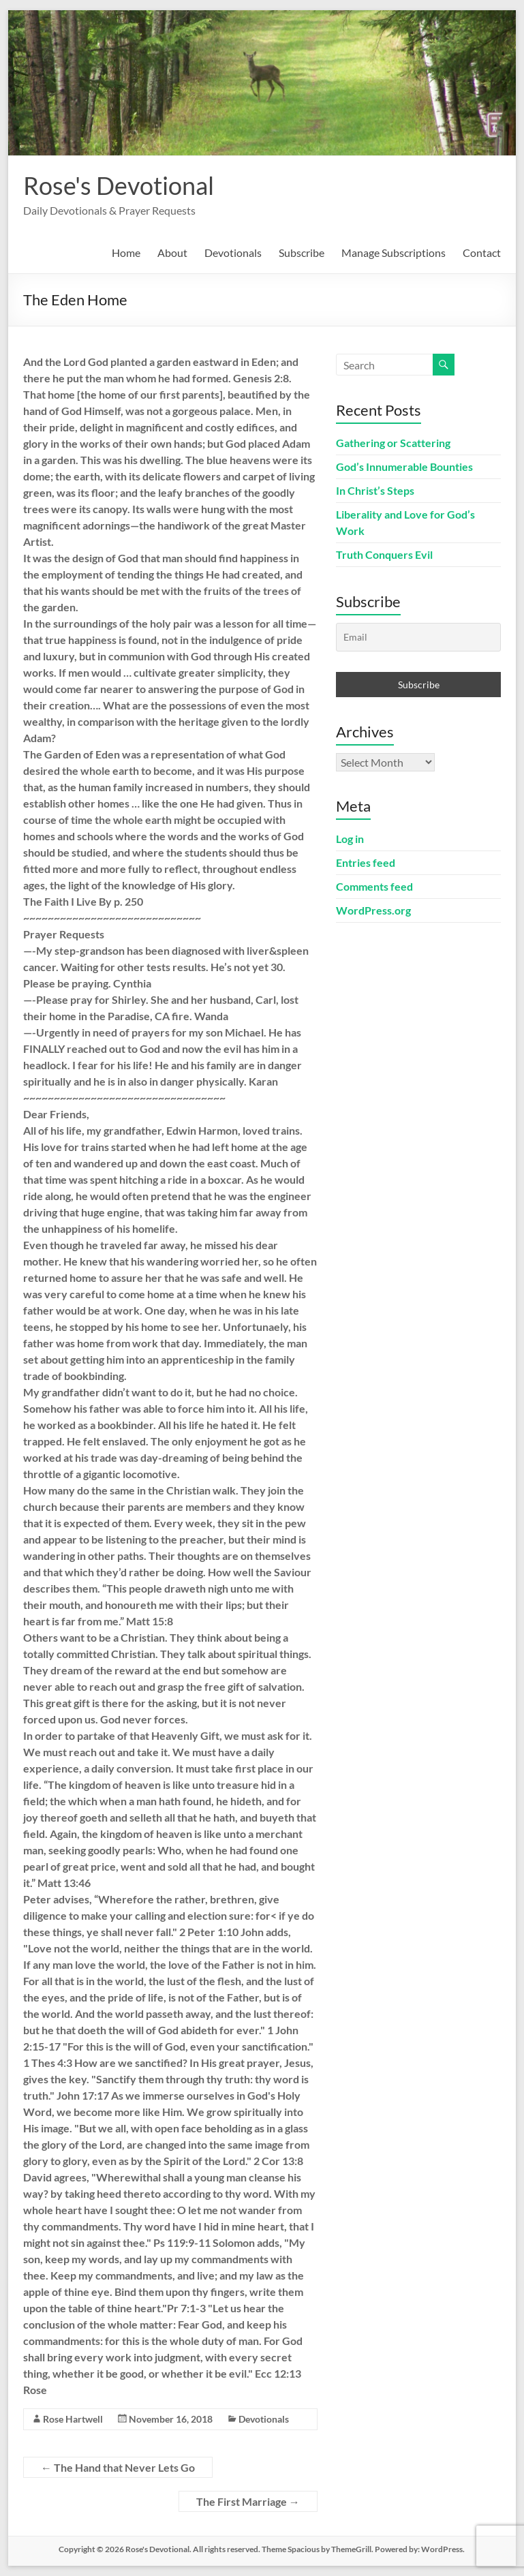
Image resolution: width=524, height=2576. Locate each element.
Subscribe (301, 252)
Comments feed (374, 886)
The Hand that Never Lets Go (118, 2467)
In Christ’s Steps (375, 490)
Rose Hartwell (73, 2419)
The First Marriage (248, 2501)
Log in (350, 838)
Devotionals (233, 252)
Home (126, 252)
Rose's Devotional (118, 185)
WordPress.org (373, 910)
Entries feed (365, 862)
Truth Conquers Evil (384, 554)
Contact (482, 252)
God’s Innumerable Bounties (404, 466)
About (172, 252)
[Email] (418, 637)
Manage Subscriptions (393, 252)
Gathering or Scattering (393, 442)
